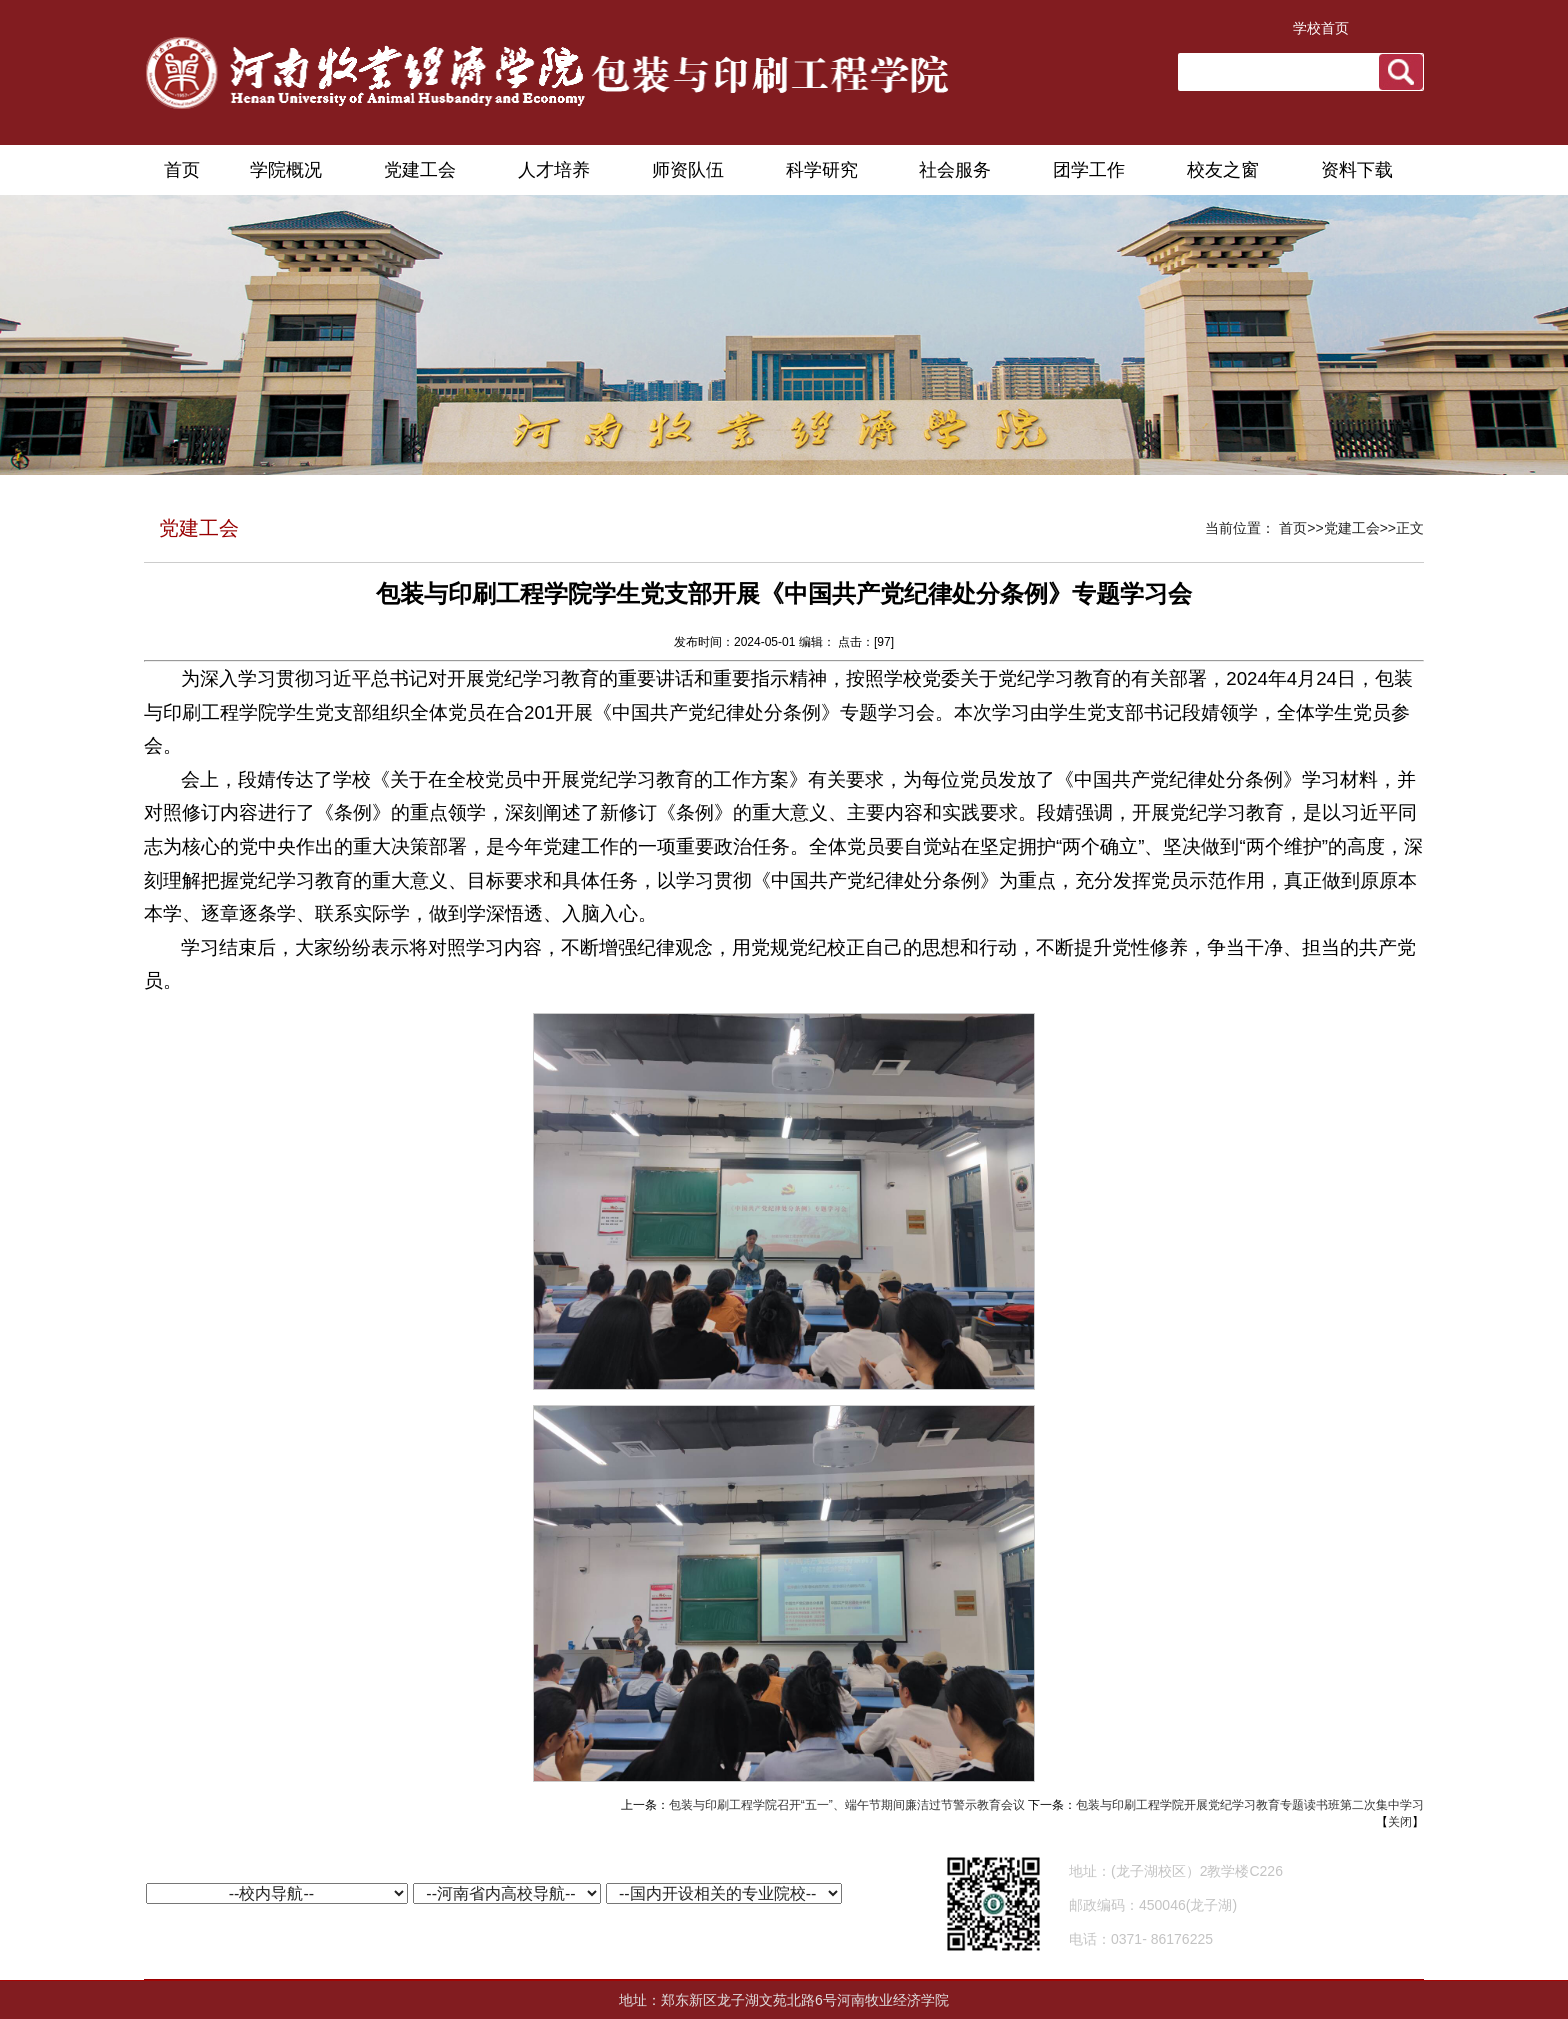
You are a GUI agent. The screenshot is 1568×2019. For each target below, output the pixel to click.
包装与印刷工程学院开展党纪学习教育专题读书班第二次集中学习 (1250, 1805)
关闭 (1400, 1822)
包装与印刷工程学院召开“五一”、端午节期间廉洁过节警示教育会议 (847, 1805)
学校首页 (1321, 28)
